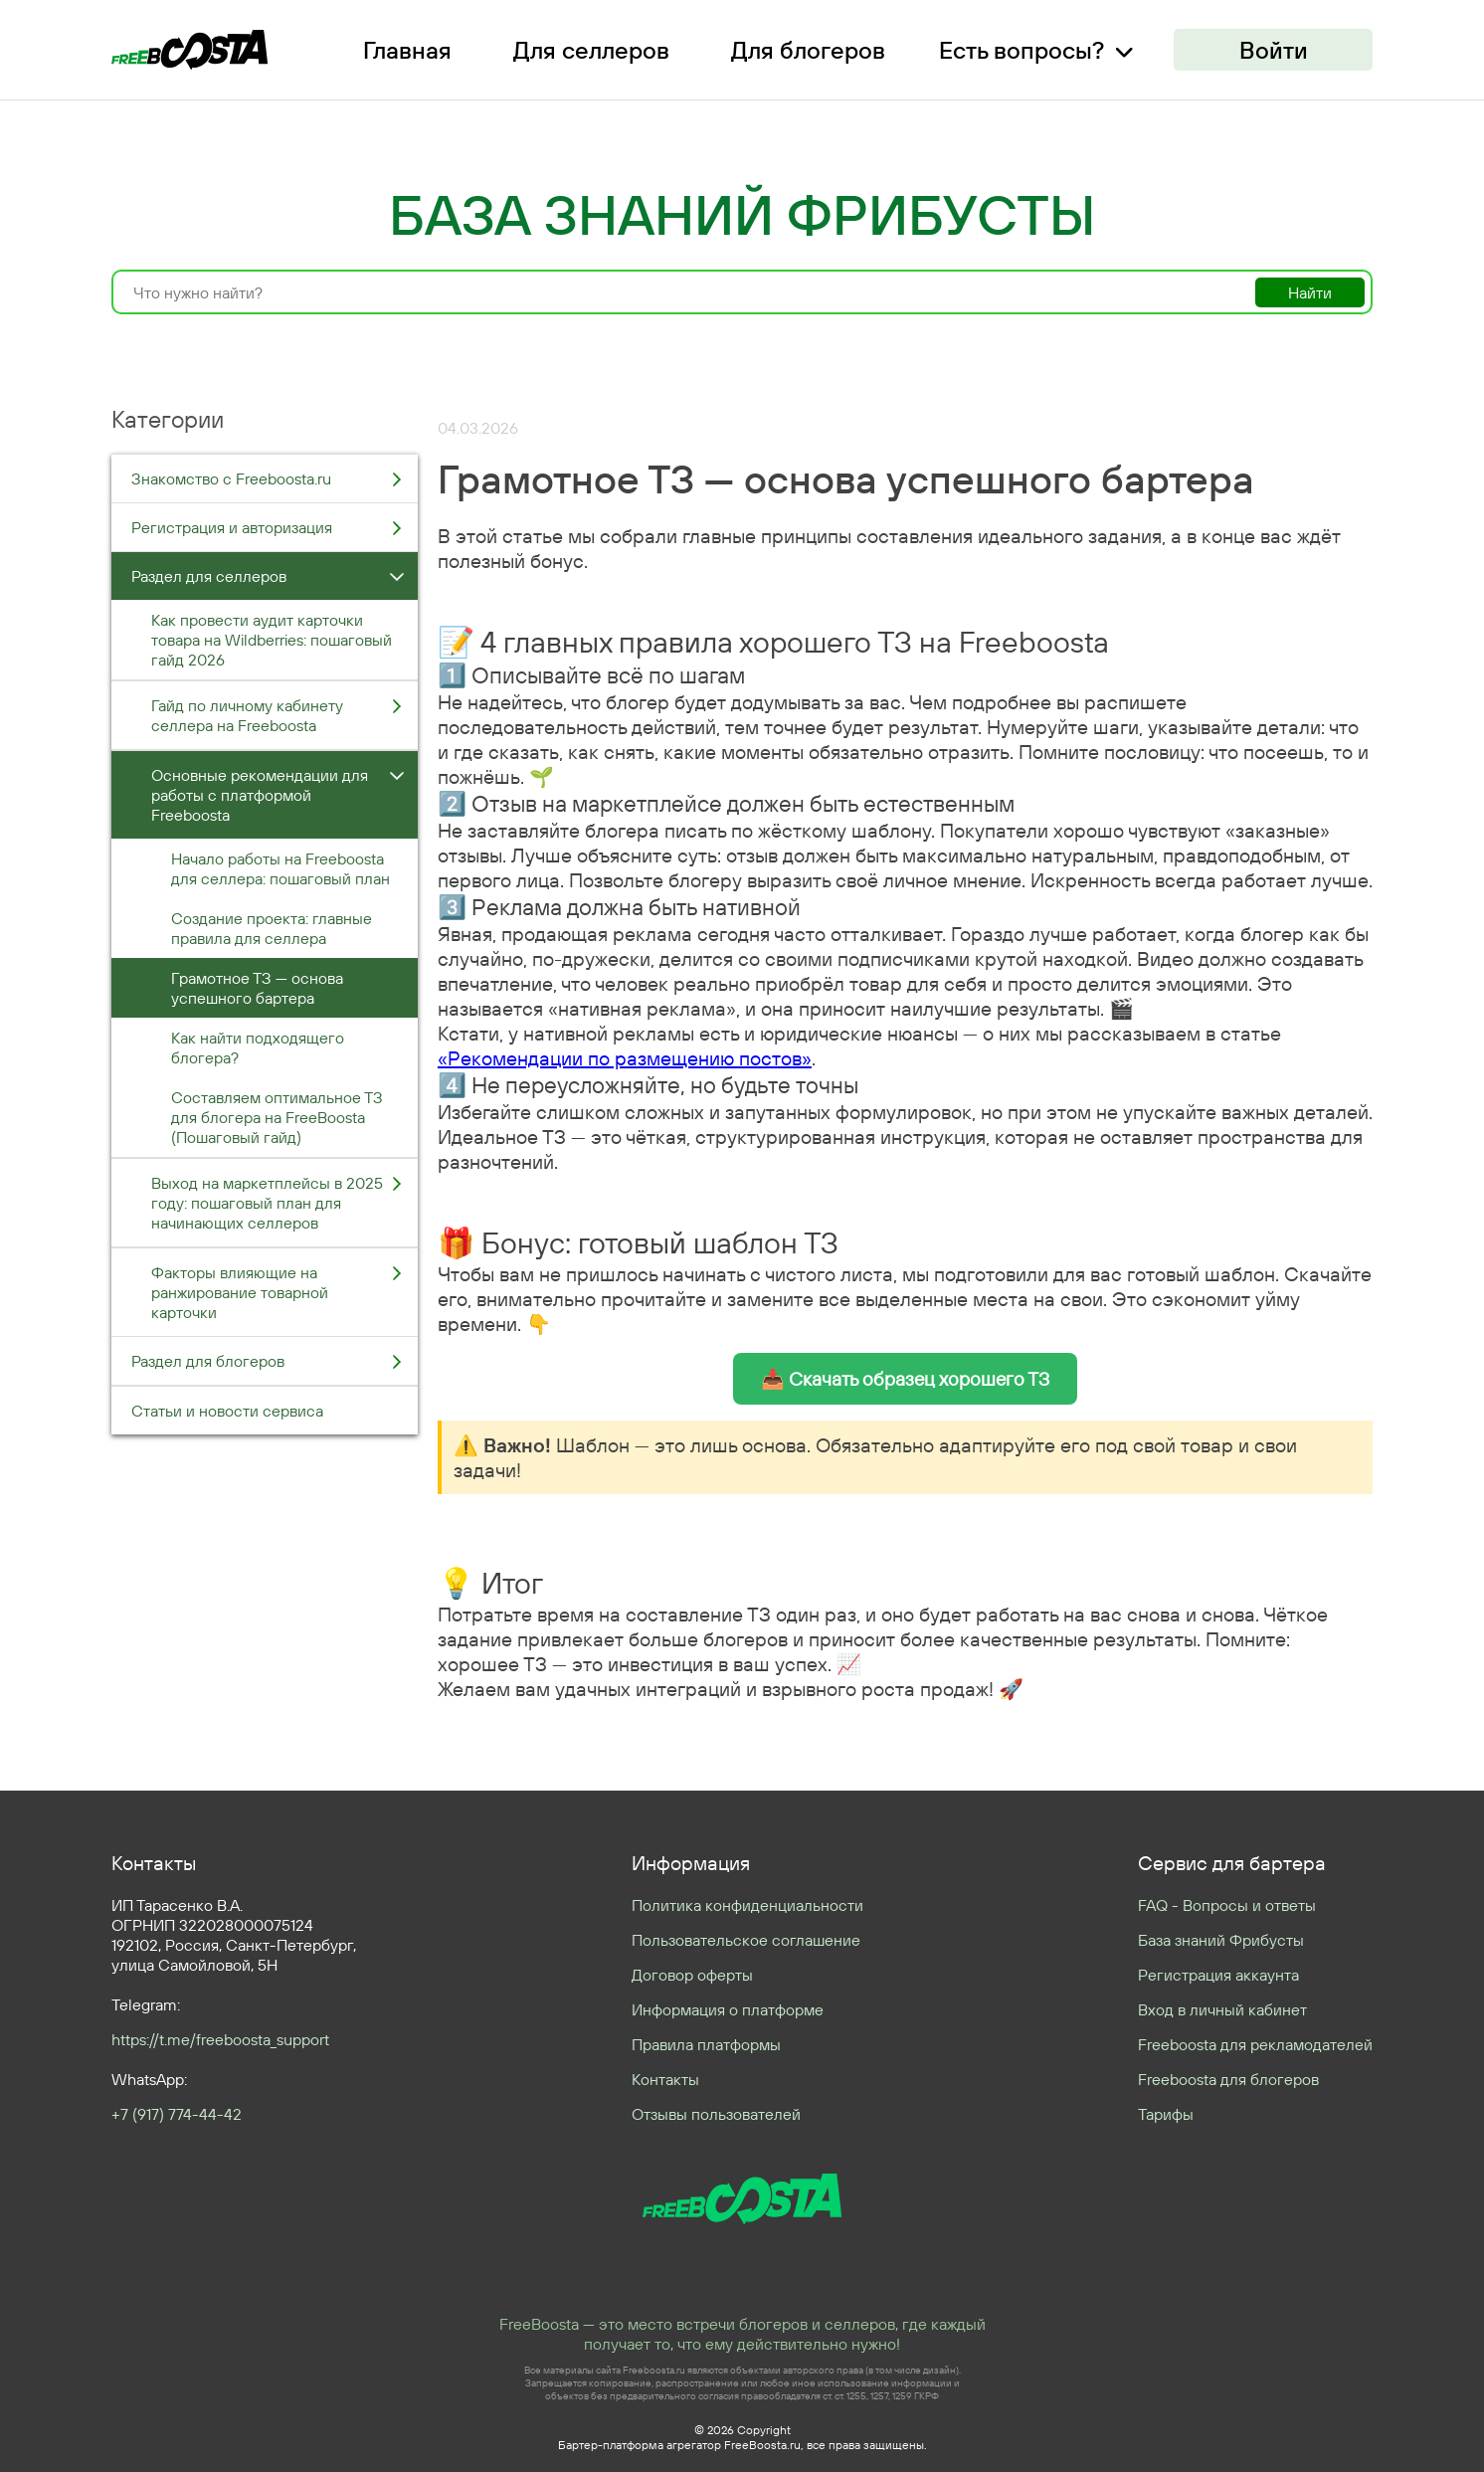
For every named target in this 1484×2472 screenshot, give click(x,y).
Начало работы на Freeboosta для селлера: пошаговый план (280, 868)
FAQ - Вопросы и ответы (1227, 1905)
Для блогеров (808, 50)
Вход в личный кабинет (1222, 2009)
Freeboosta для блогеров (1228, 2079)
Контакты (665, 2079)
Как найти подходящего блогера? (257, 1047)
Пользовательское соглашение (746, 1940)
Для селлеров (591, 50)
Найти (1310, 292)
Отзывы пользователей (716, 2114)
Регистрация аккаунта (1218, 1975)
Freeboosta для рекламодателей (1255, 2044)
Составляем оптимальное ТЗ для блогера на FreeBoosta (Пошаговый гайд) (277, 1117)
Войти (1273, 50)
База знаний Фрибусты (1221, 1940)
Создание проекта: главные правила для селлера (271, 928)
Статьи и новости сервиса (227, 1411)
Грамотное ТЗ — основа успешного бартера (257, 988)
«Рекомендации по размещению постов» (625, 1058)
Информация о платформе (728, 2009)
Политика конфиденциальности (747, 1905)
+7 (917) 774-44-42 (176, 2114)
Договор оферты (692, 1975)
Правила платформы (706, 2044)
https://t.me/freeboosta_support (220, 2039)
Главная (407, 50)
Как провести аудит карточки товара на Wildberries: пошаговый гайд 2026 (271, 639)
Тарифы (1166, 2114)
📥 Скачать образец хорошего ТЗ (905, 1379)
